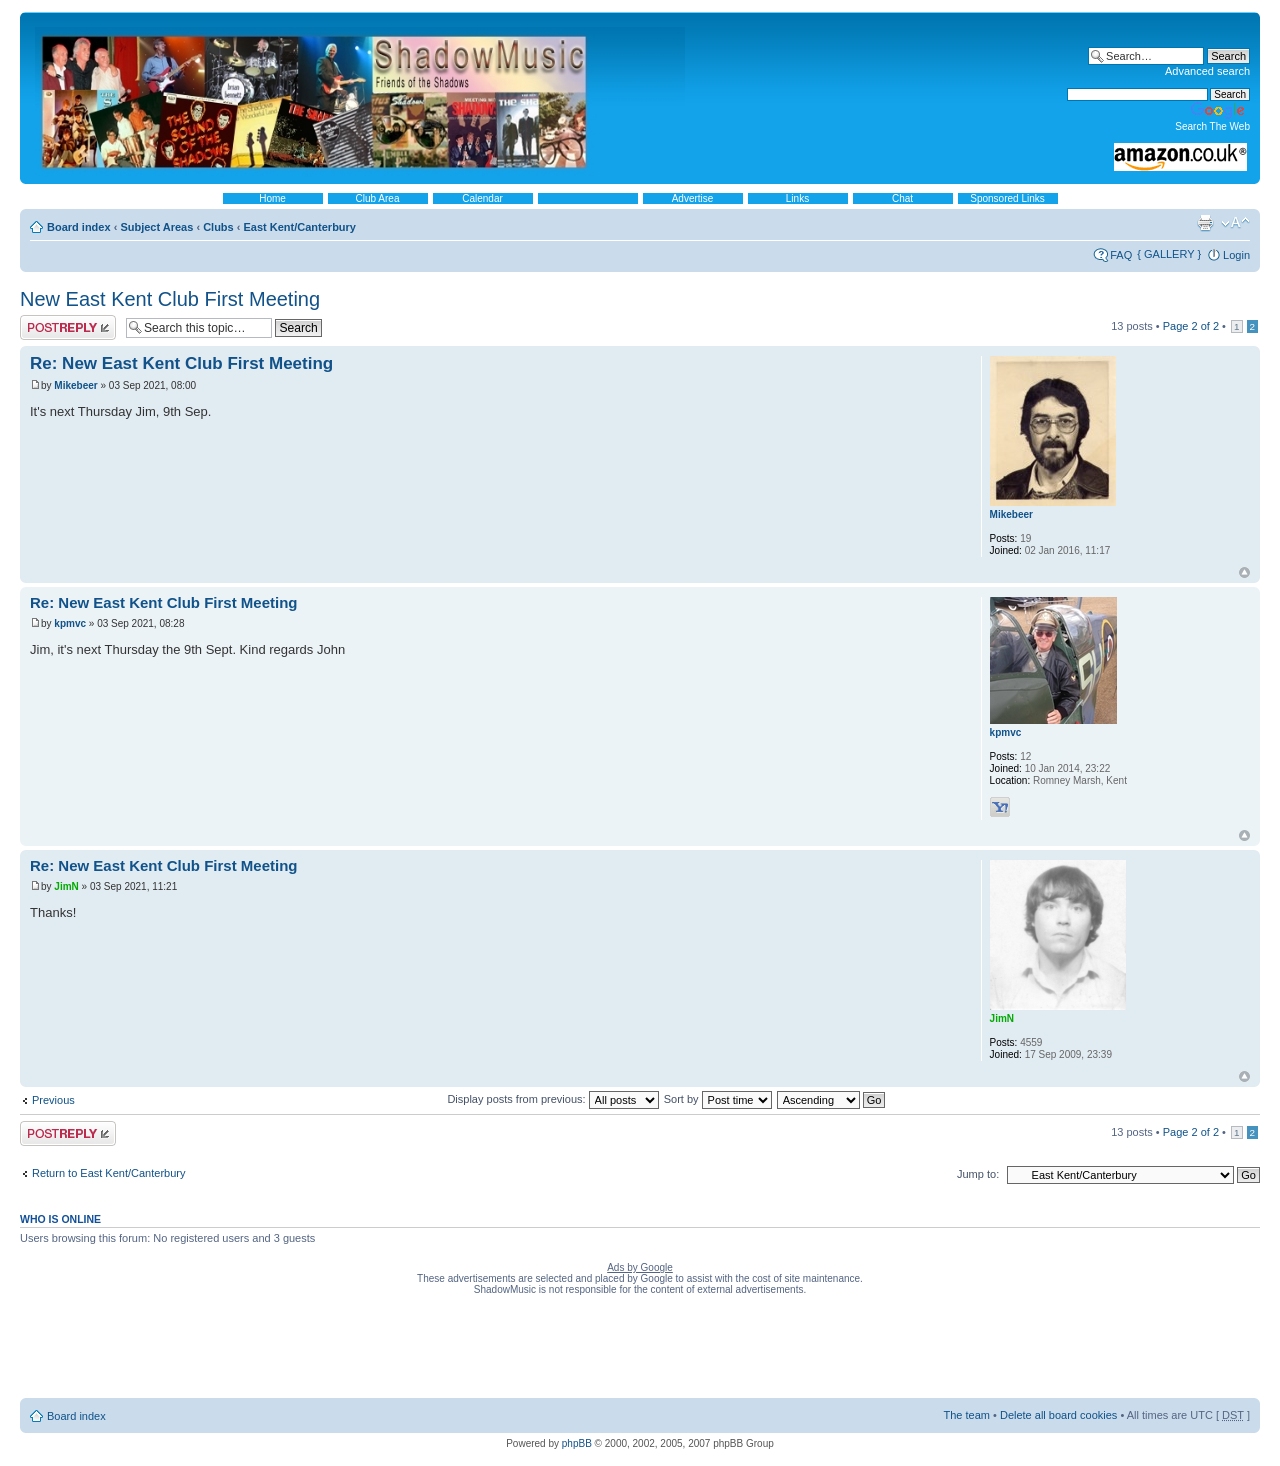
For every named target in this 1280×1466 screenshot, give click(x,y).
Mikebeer (75, 385)
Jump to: (978, 1174)
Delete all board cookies (1058, 1415)
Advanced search (1207, 71)
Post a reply (68, 327)
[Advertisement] (640, 1351)
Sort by (718, 1099)
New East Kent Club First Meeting (170, 299)
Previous (53, 1100)
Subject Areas (156, 227)
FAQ (1121, 255)
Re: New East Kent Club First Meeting (181, 363)
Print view (1205, 223)
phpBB (577, 1443)
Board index (79, 227)
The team (967, 1415)
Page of (1191, 326)
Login (1236, 255)
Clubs (218, 227)
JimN (66, 886)
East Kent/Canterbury (300, 227)
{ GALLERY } (1169, 254)
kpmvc (70, 623)
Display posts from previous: (552, 1099)
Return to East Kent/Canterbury (108, 1173)
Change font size (1235, 223)
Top (1244, 572)
